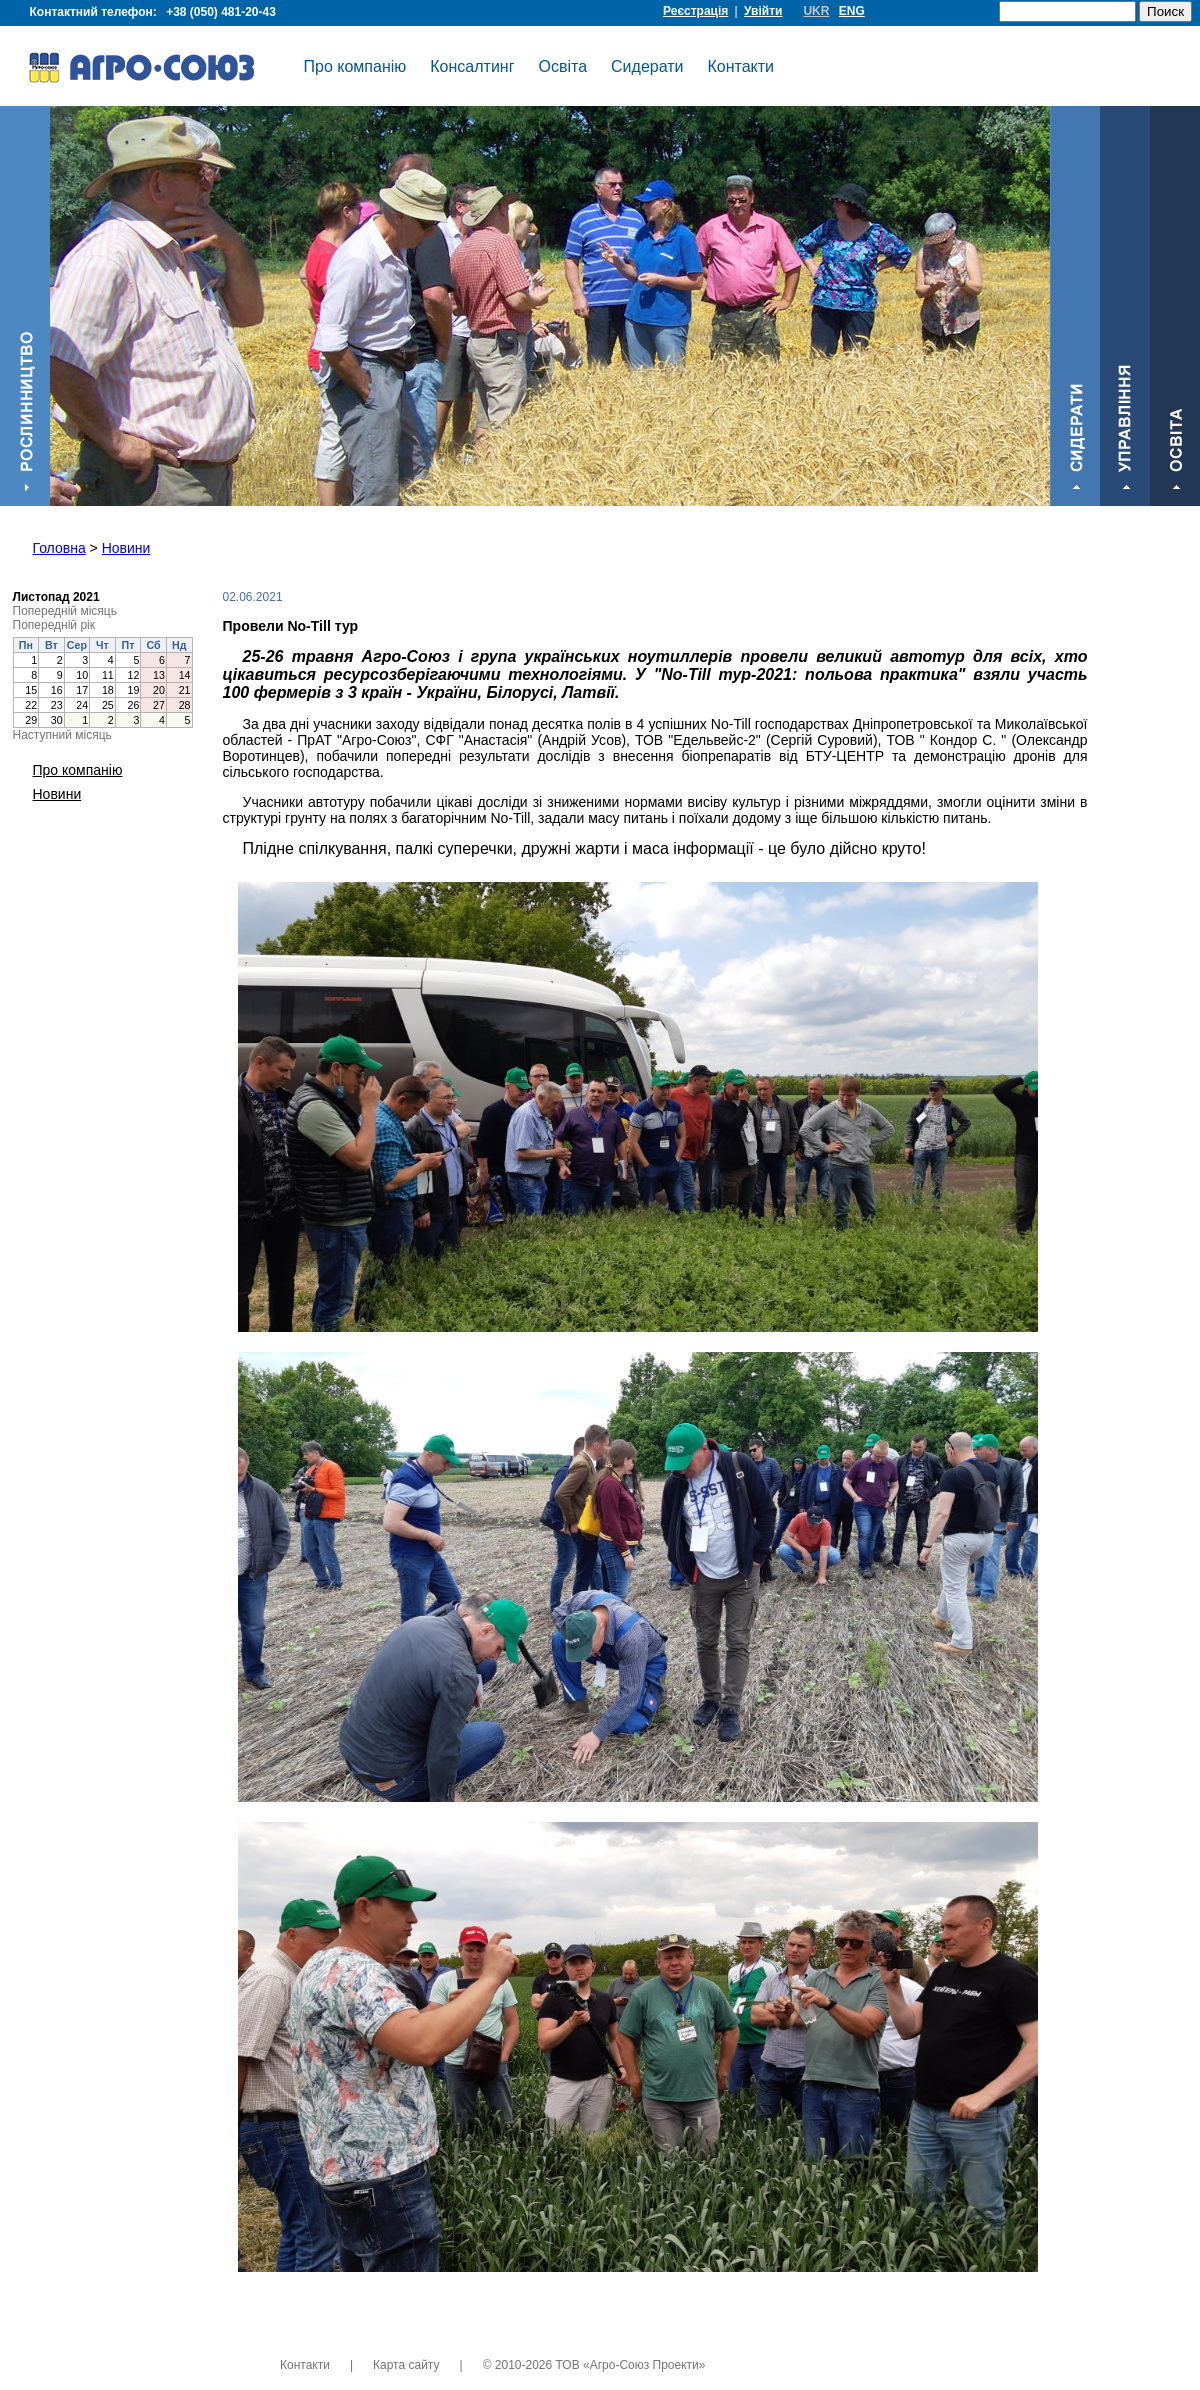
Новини (126, 548)
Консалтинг (472, 66)
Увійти (763, 11)
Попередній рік (54, 625)
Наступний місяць (62, 735)
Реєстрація (695, 11)
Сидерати (647, 66)
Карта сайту (406, 2365)
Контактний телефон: (156, 12)
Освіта (563, 66)
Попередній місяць (65, 611)
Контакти (741, 66)
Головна (59, 548)
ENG (852, 11)
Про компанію (355, 66)
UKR (816, 11)
